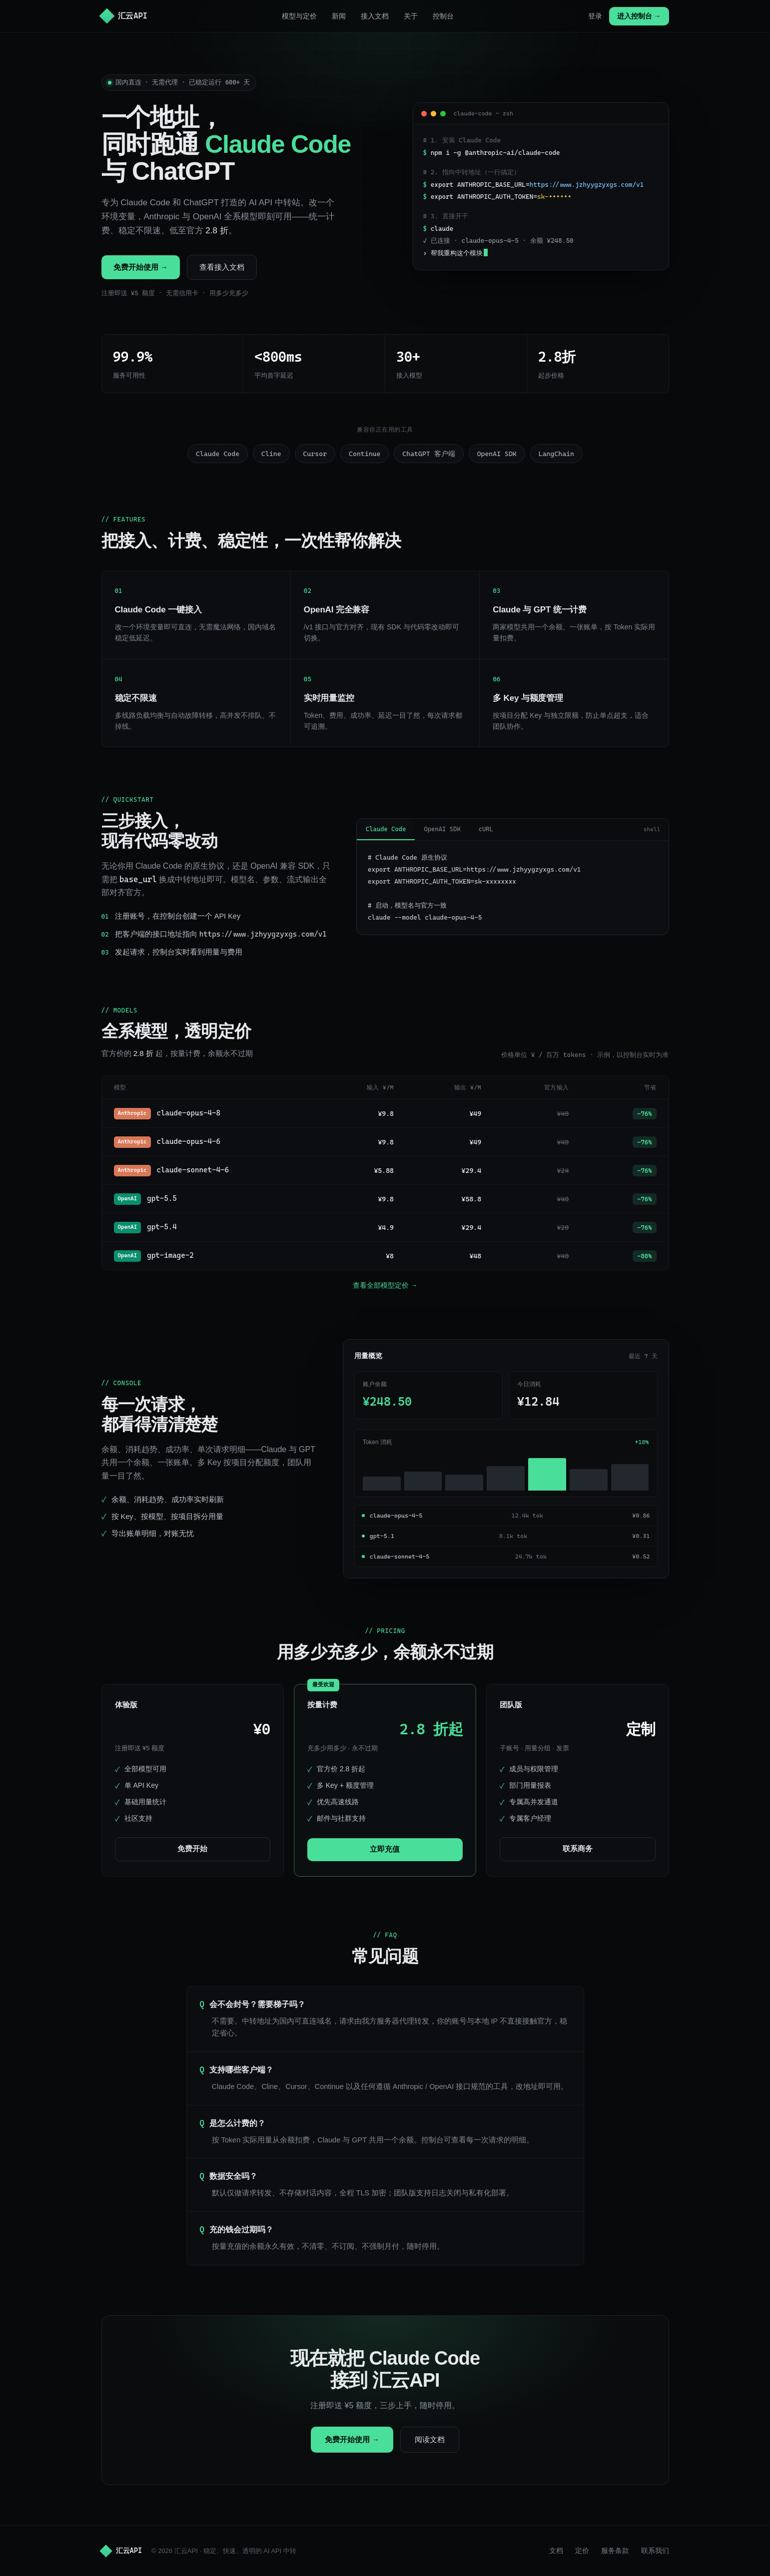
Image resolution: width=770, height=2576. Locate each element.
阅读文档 (430, 2439)
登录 (595, 16)
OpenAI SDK (442, 829)
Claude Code (386, 829)
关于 (411, 16)
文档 (556, 2551)
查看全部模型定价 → (385, 1285)
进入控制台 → (639, 16)
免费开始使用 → (140, 267)
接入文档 (375, 16)
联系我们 (655, 2551)
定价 (582, 2551)
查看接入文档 (221, 267)
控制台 (443, 16)
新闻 (339, 16)
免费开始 (192, 1849)
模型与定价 (299, 16)
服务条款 (615, 2551)
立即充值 (385, 1849)
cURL (486, 829)
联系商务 (578, 1849)
